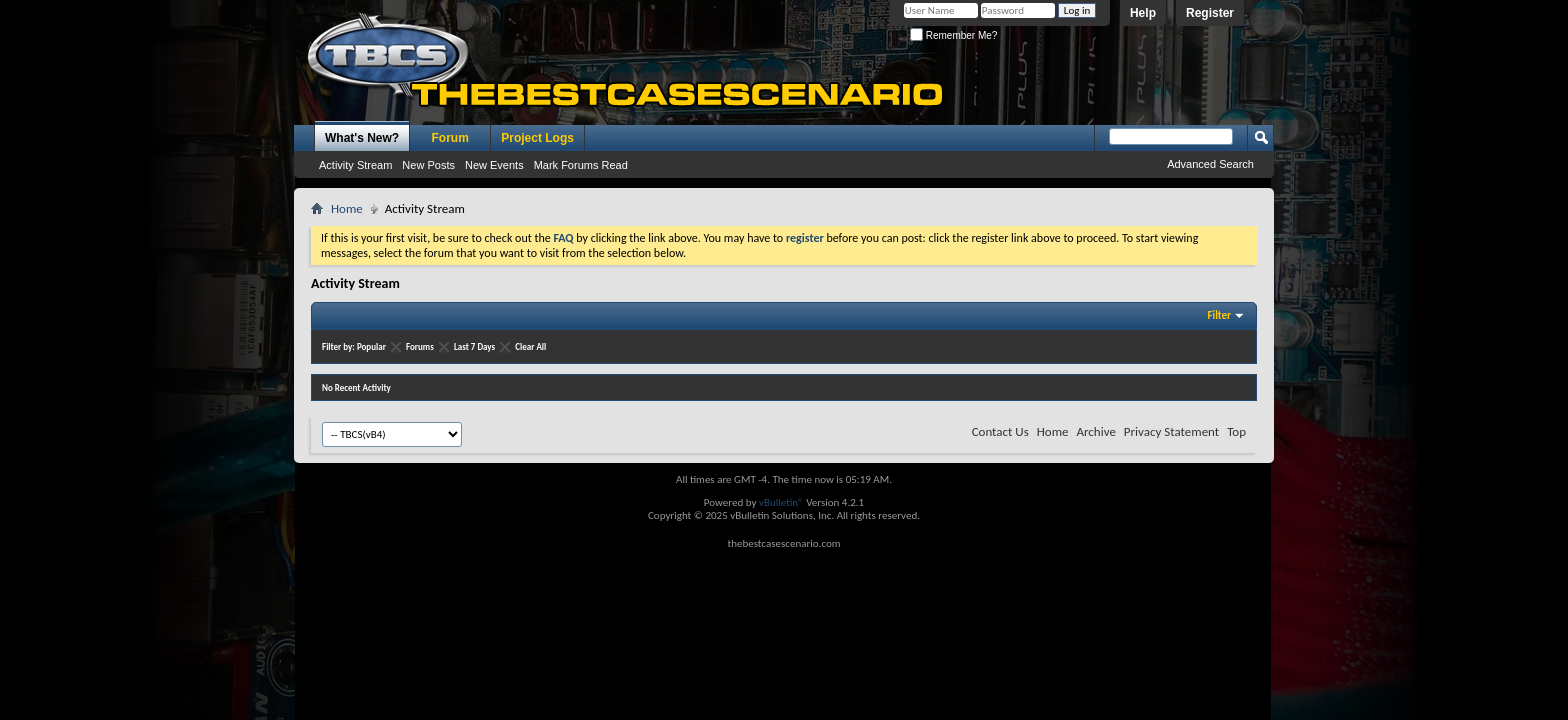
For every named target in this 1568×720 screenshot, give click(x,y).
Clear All (530, 346)
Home (347, 208)
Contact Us (1000, 431)
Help (1143, 13)
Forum (450, 138)
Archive (1095, 431)
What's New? (362, 138)
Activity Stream (355, 165)
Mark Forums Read (581, 165)
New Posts (428, 165)
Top (1236, 431)
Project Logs (537, 138)
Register (1210, 13)
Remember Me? (953, 35)
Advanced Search (1210, 164)
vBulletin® (781, 502)
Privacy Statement (1171, 431)
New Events (494, 165)
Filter (1219, 315)
